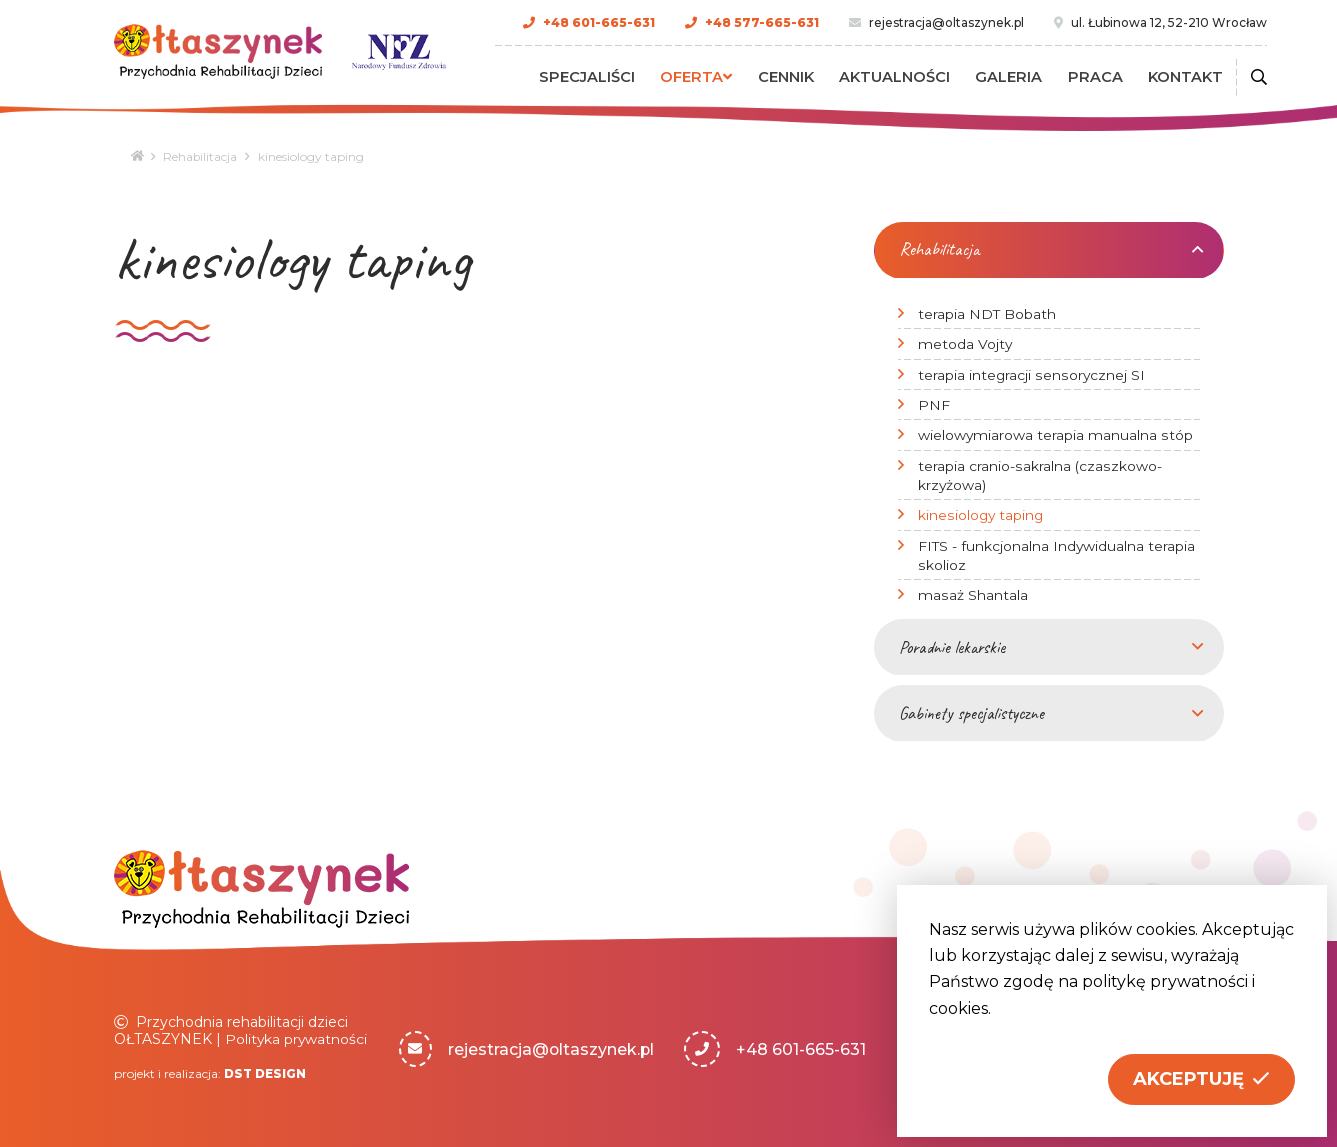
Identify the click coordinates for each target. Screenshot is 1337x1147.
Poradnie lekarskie (952, 646)
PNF (934, 404)
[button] (1201, 1079)
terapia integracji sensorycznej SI (1031, 374)
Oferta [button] (712, 77)
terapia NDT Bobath (987, 313)
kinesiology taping (981, 515)
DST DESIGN (265, 1072)
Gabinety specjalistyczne (971, 712)
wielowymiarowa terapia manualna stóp (1055, 435)
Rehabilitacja (203, 156)
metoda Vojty (965, 343)
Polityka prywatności (297, 1038)
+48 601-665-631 (602, 22)
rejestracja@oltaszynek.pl (949, 22)
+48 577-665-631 (765, 22)
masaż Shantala (972, 594)
